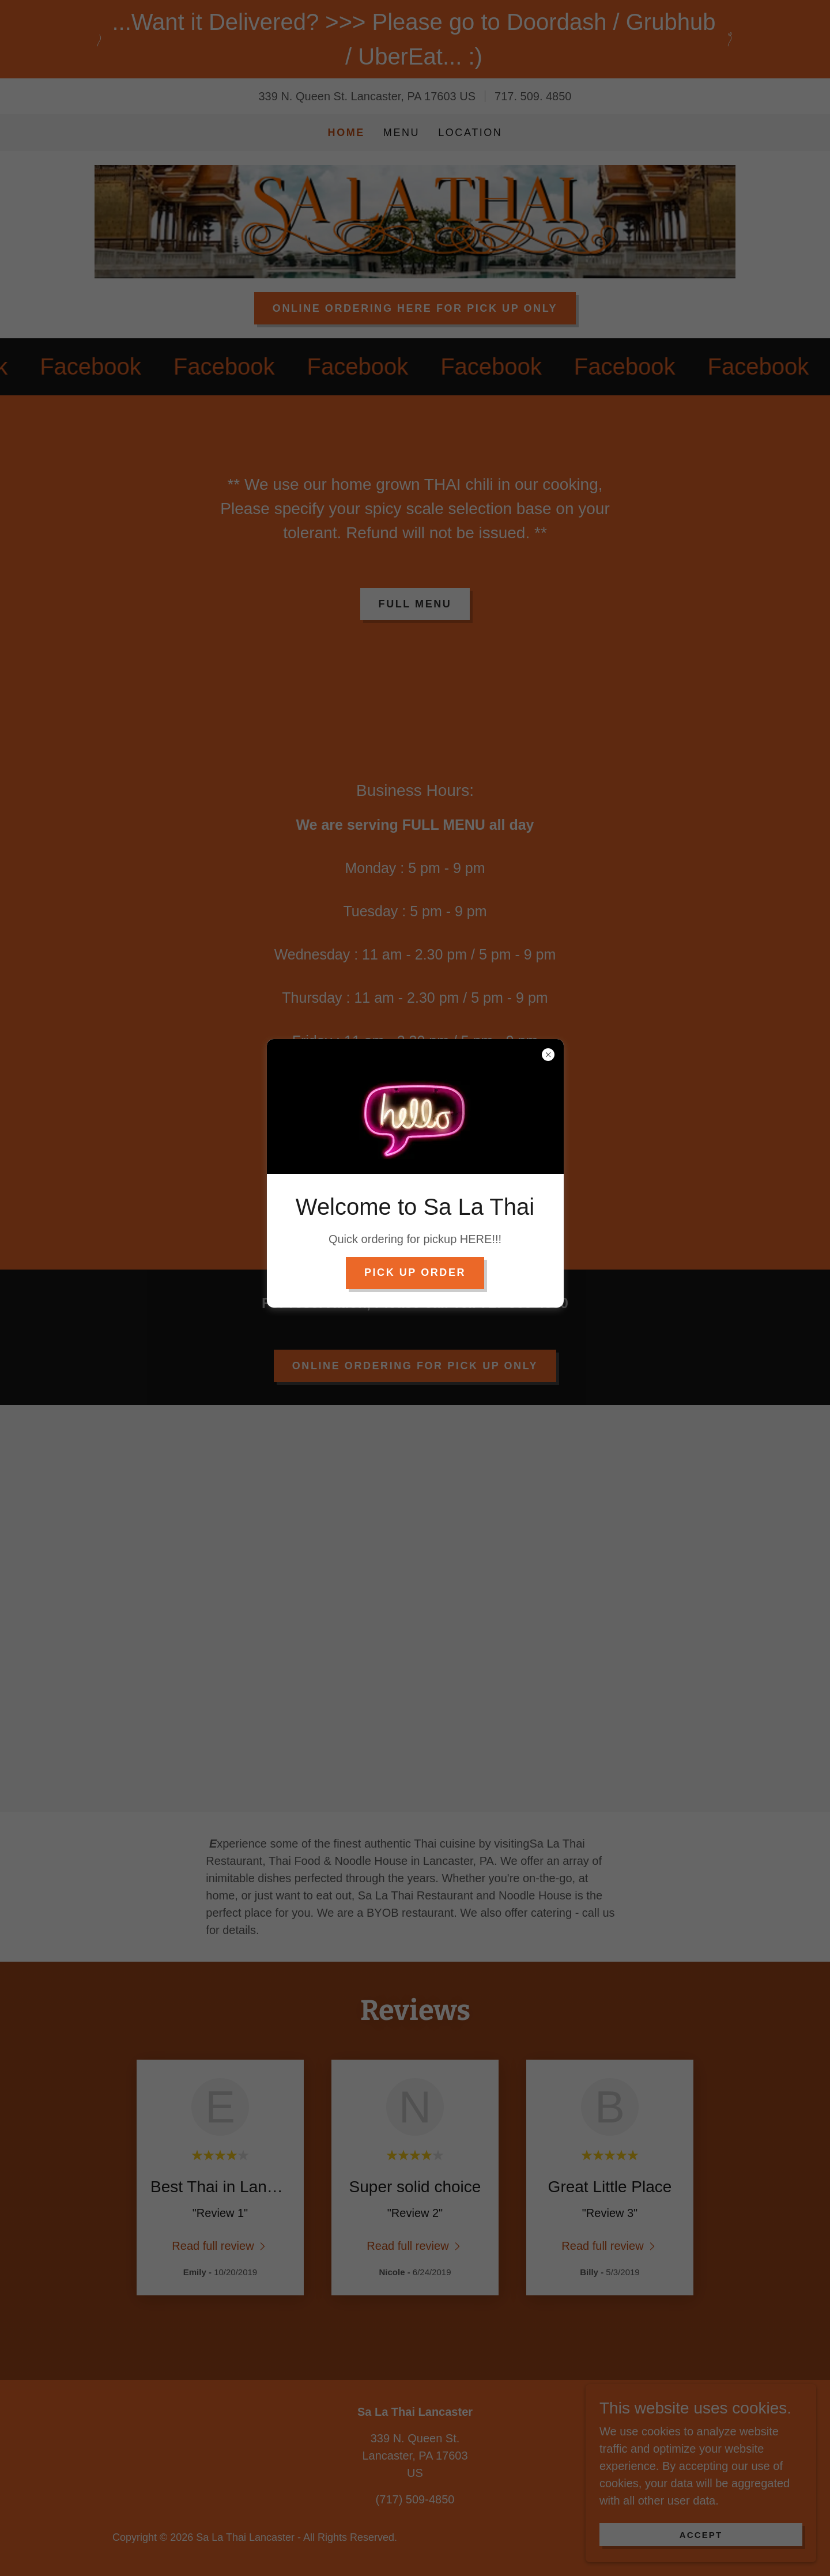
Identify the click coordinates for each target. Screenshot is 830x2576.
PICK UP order (415, 1272)
